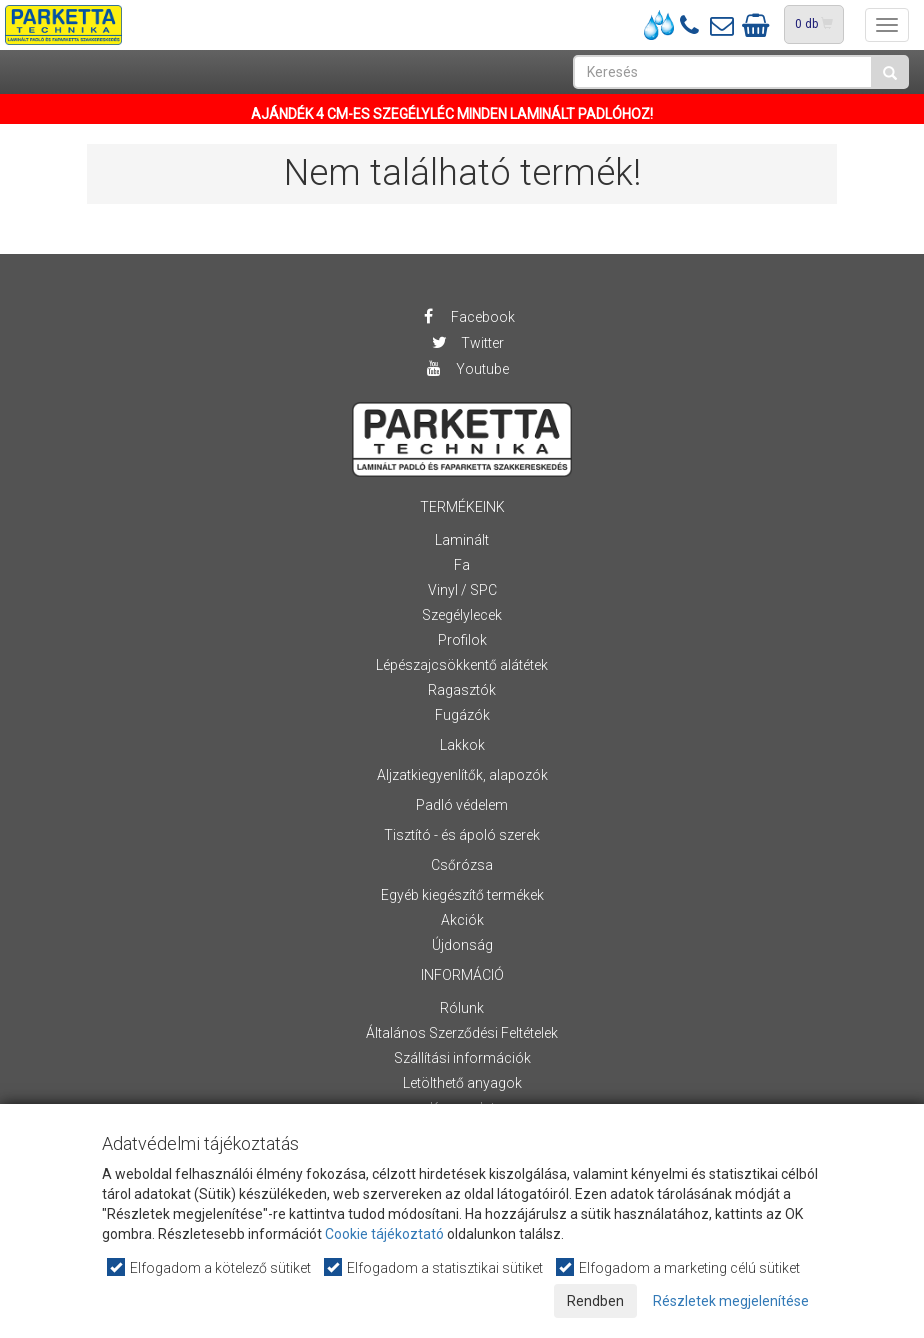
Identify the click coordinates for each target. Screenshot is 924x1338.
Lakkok (462, 745)
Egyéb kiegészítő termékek (462, 895)
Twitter (467, 343)
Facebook (467, 317)
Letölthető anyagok (462, 1083)
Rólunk (462, 1008)
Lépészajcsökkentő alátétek (462, 665)
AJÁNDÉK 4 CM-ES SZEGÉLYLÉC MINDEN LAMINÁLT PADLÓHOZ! (452, 114)
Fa (462, 565)
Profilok (462, 640)
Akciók (462, 920)
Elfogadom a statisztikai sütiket (434, 1267)
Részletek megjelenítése (731, 1301)
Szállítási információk (462, 1058)
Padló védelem (462, 805)
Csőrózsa (462, 865)
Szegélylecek (462, 615)
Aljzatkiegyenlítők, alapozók (462, 775)
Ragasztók (462, 690)
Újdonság (462, 945)
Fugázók (462, 715)
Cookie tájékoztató (384, 1234)
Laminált (462, 540)
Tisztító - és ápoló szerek (462, 835)
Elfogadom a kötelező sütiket (210, 1267)
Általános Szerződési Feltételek (462, 1033)
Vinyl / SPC (462, 590)
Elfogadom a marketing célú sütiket (679, 1267)
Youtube (467, 369)
